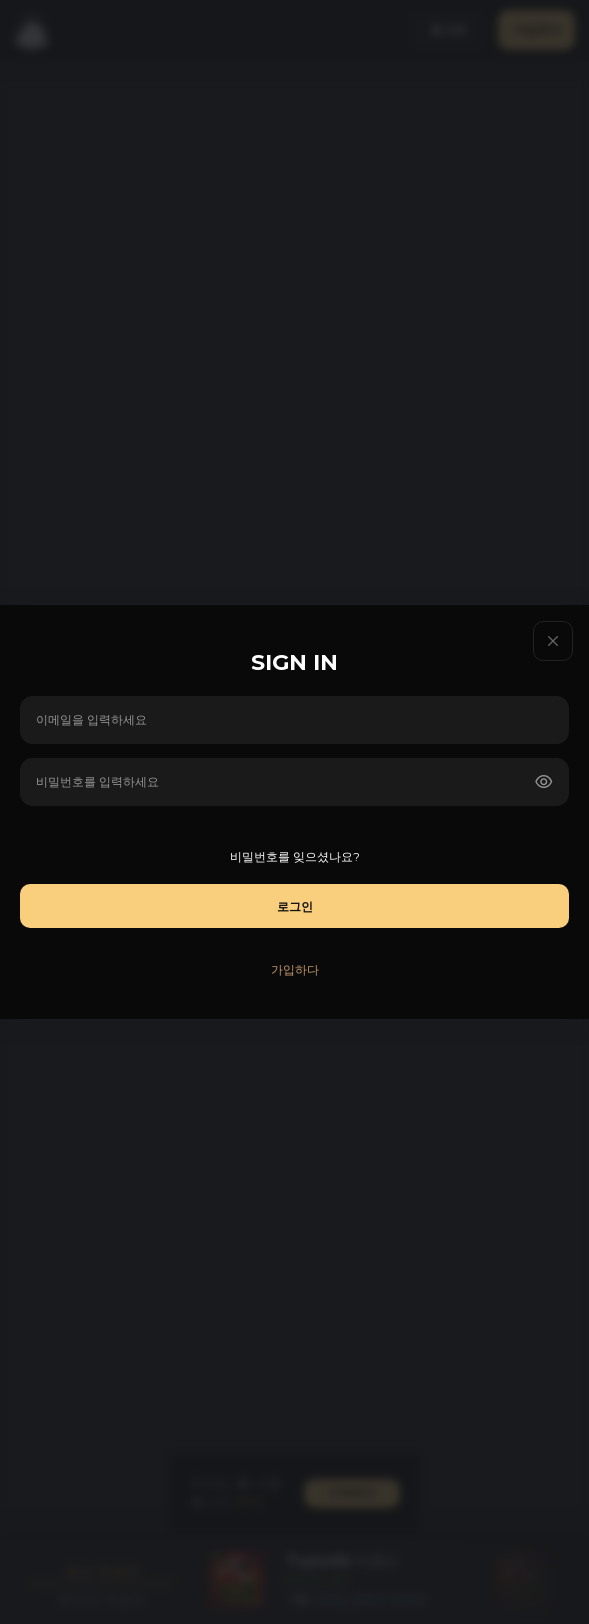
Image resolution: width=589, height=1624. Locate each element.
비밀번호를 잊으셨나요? (295, 856)
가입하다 (295, 969)
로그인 (295, 906)
